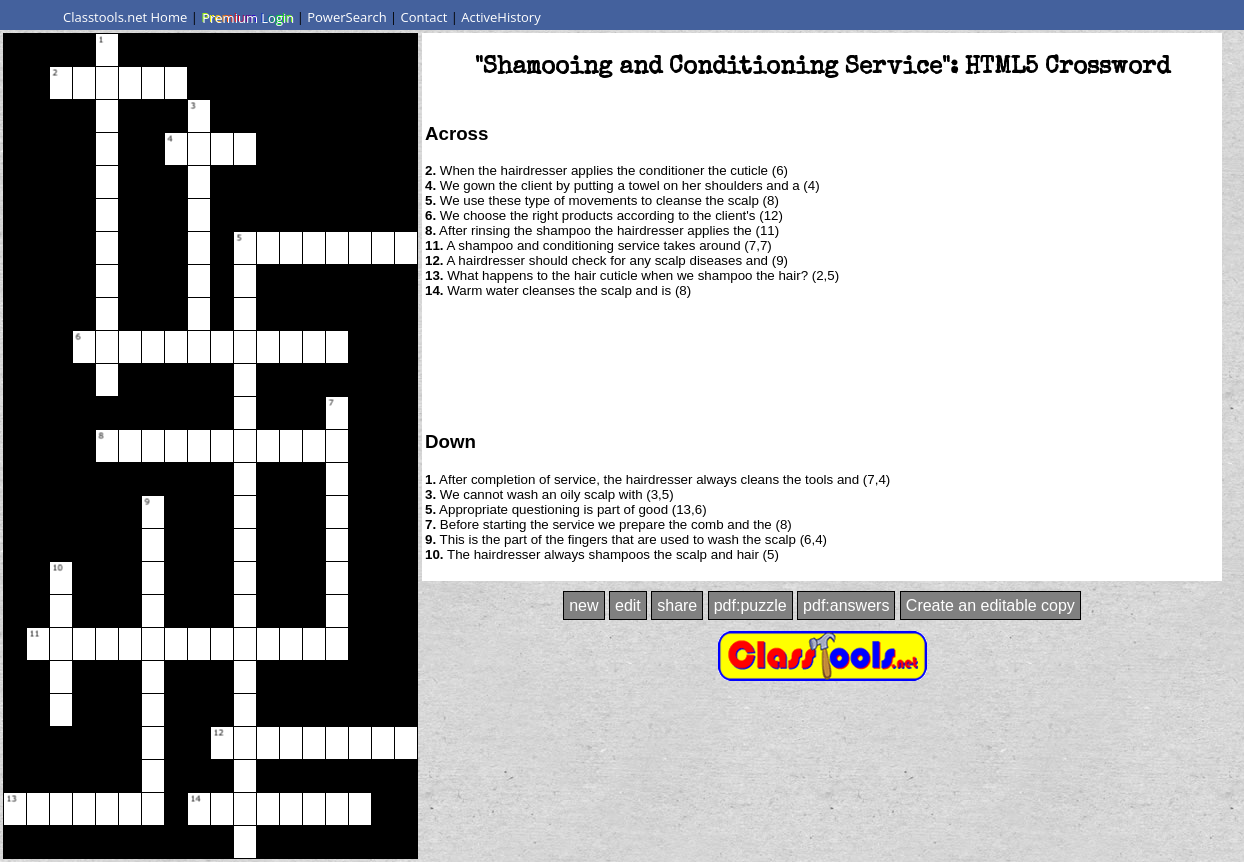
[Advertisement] (822, 363)
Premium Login (247, 17)
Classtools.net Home (125, 17)
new (583, 605)
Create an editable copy (990, 605)
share (677, 605)
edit (628, 605)
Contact (424, 17)
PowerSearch (347, 17)
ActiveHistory (501, 17)
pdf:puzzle (750, 605)
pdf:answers (846, 605)
